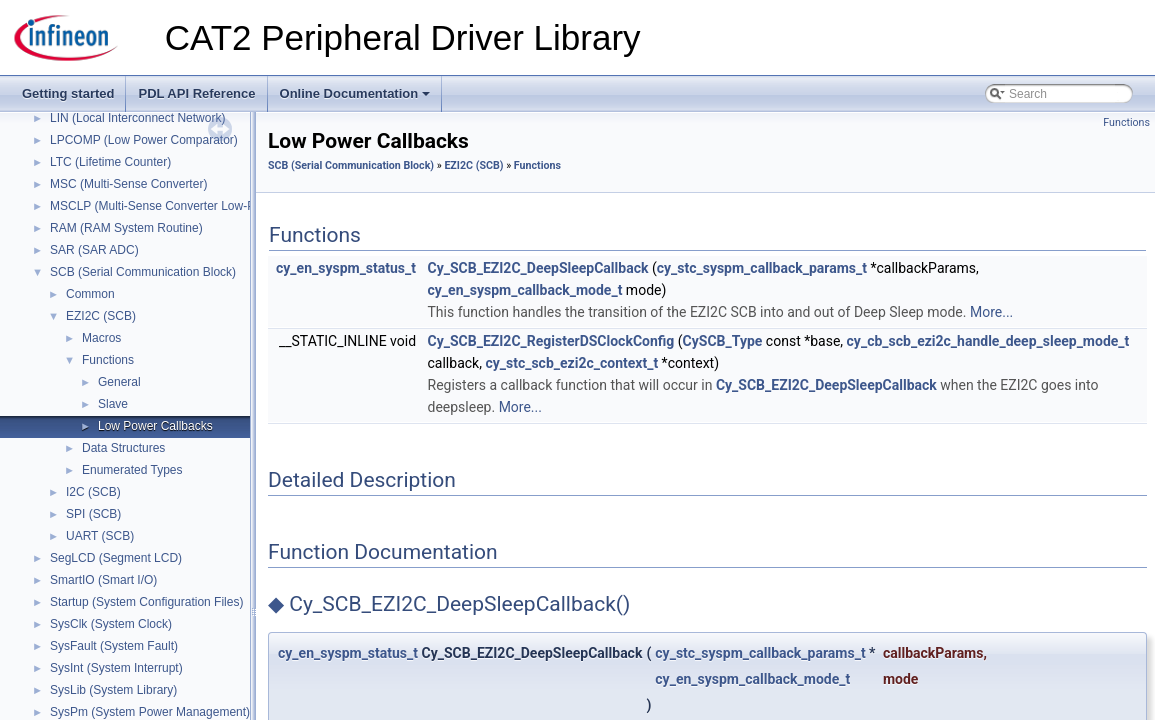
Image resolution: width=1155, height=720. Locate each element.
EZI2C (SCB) (101, 316)
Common (90, 294)
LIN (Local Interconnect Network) (137, 118)
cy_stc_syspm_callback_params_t (762, 268)
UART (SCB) (100, 536)
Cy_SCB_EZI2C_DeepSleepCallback (538, 268)
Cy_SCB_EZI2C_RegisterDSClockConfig (551, 341)
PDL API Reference (196, 93)
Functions (108, 360)
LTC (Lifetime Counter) (110, 162)
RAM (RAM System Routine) (126, 228)
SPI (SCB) (93, 514)
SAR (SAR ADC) (94, 250)
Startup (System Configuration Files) (146, 602)
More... (991, 312)
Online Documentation (357, 99)
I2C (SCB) (93, 492)
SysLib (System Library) (113, 690)
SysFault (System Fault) (114, 646)
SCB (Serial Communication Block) (143, 272)
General (119, 382)
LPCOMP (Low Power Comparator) (144, 140)
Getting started (68, 93)
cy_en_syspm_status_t (346, 268)
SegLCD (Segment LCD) (116, 558)
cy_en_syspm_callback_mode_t (525, 290)
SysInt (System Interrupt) (116, 668)
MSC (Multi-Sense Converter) (128, 184)
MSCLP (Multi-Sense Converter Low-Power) (167, 206)
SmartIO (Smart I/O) (103, 580)
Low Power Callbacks (155, 426)
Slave (113, 404)
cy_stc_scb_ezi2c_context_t (571, 363)
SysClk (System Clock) (111, 624)
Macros (101, 338)
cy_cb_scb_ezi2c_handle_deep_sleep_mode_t (988, 341)
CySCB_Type (723, 341)
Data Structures (123, 448)
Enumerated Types (132, 470)
